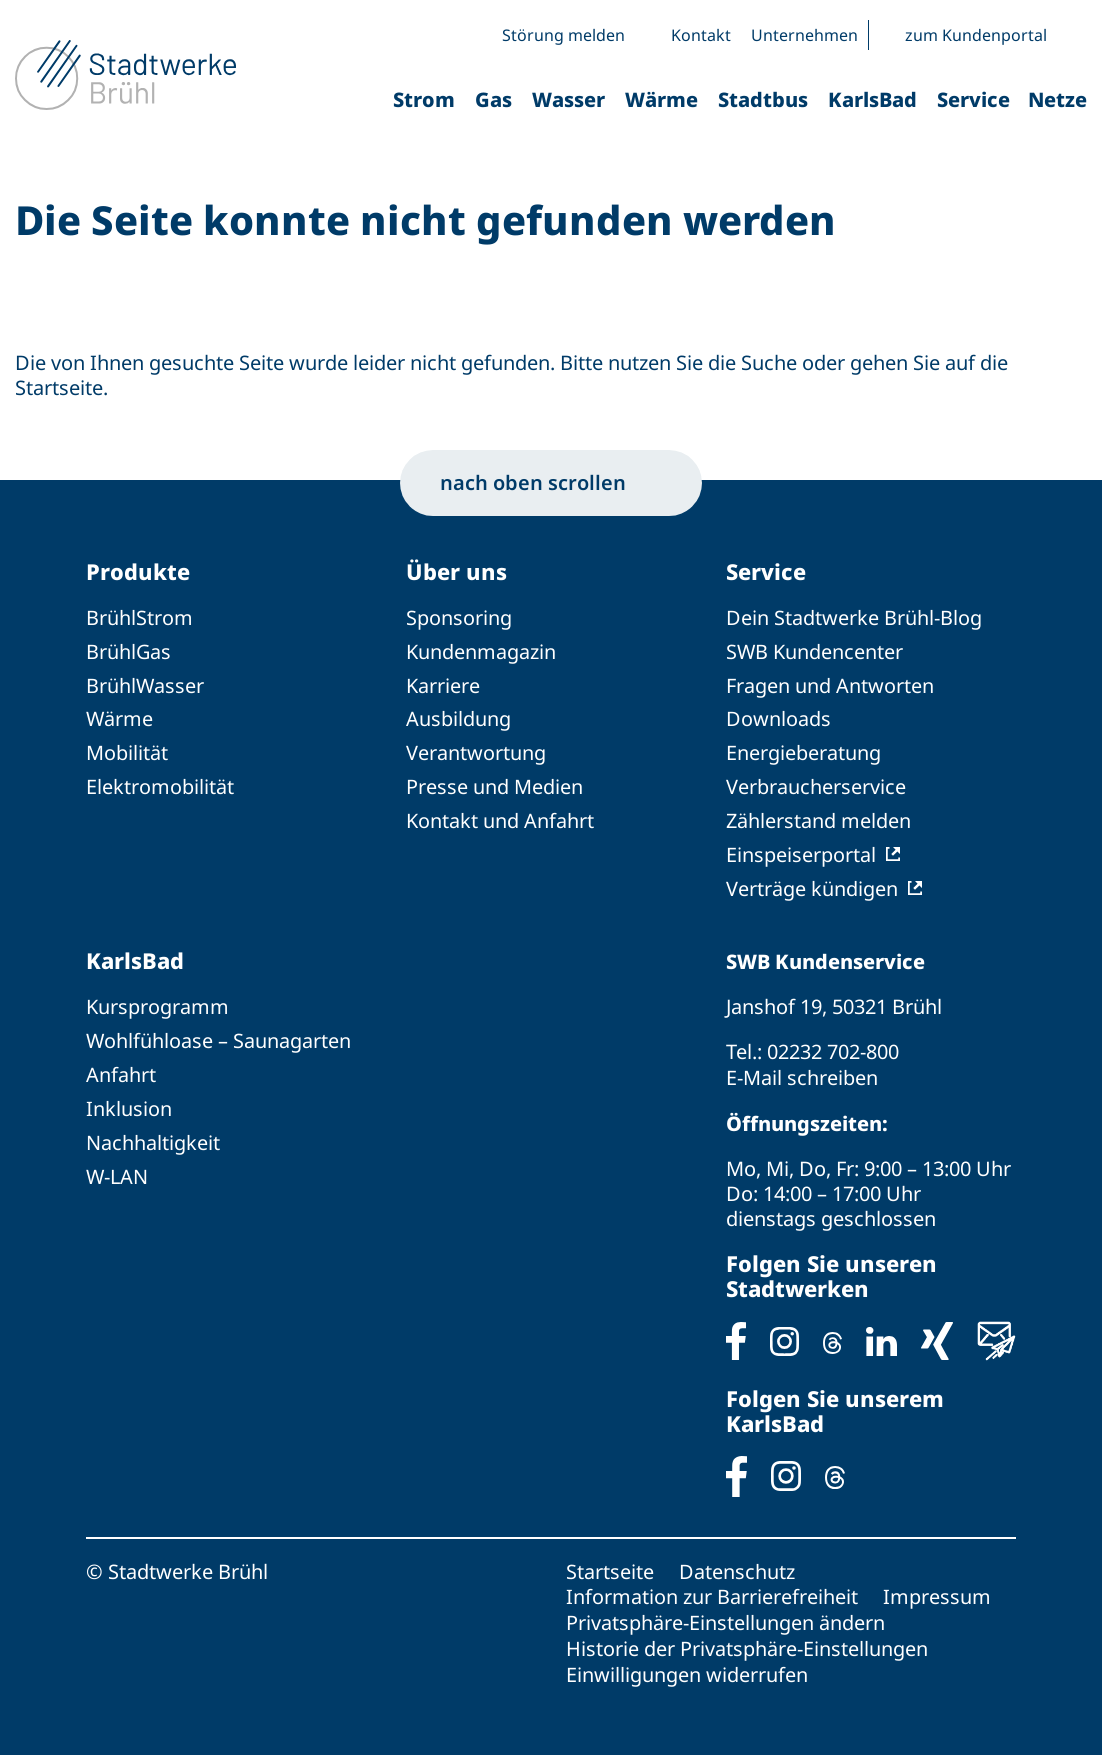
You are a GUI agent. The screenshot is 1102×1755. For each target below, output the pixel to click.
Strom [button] (424, 99)
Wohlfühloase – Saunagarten (219, 1034)
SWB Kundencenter (815, 651)
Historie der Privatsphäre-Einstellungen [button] (747, 1637)
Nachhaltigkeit (153, 1133)
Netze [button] (1057, 99)
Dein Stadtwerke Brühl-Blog (854, 618)
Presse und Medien (494, 783)
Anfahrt (121, 1067)
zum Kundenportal (976, 35)
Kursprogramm (157, 1001)
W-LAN (117, 1166)
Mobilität (127, 750)
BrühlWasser (145, 684)
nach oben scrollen (551, 482)
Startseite (610, 1562)
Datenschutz (737, 1562)
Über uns (456, 572)
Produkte (138, 572)
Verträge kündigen (812, 882)
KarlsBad (135, 955)
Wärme (120, 717)
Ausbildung (458, 717)
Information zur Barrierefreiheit (712, 1587)
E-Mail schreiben (802, 1070)
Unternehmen (804, 35)
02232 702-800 (833, 1045)
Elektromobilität (160, 783)
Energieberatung (803, 750)
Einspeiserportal (801, 849)
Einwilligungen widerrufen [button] (687, 1662)
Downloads (778, 717)
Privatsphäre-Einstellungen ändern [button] (725, 1612)
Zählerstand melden (818, 816)
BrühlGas (129, 651)
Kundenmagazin (481, 651)
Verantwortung (476, 750)
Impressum (937, 1587)
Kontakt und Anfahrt (500, 816)
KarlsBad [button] (872, 99)
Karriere (443, 684)
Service (766, 572)
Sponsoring (459, 618)
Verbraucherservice (816, 783)
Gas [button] (493, 99)
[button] (1072, 35)
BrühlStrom (139, 618)
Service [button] (973, 99)
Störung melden (563, 35)
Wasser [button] (568, 99)
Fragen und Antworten (830, 684)
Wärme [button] (661, 99)
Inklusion (129, 1100)
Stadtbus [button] (763, 99)
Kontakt (701, 35)
